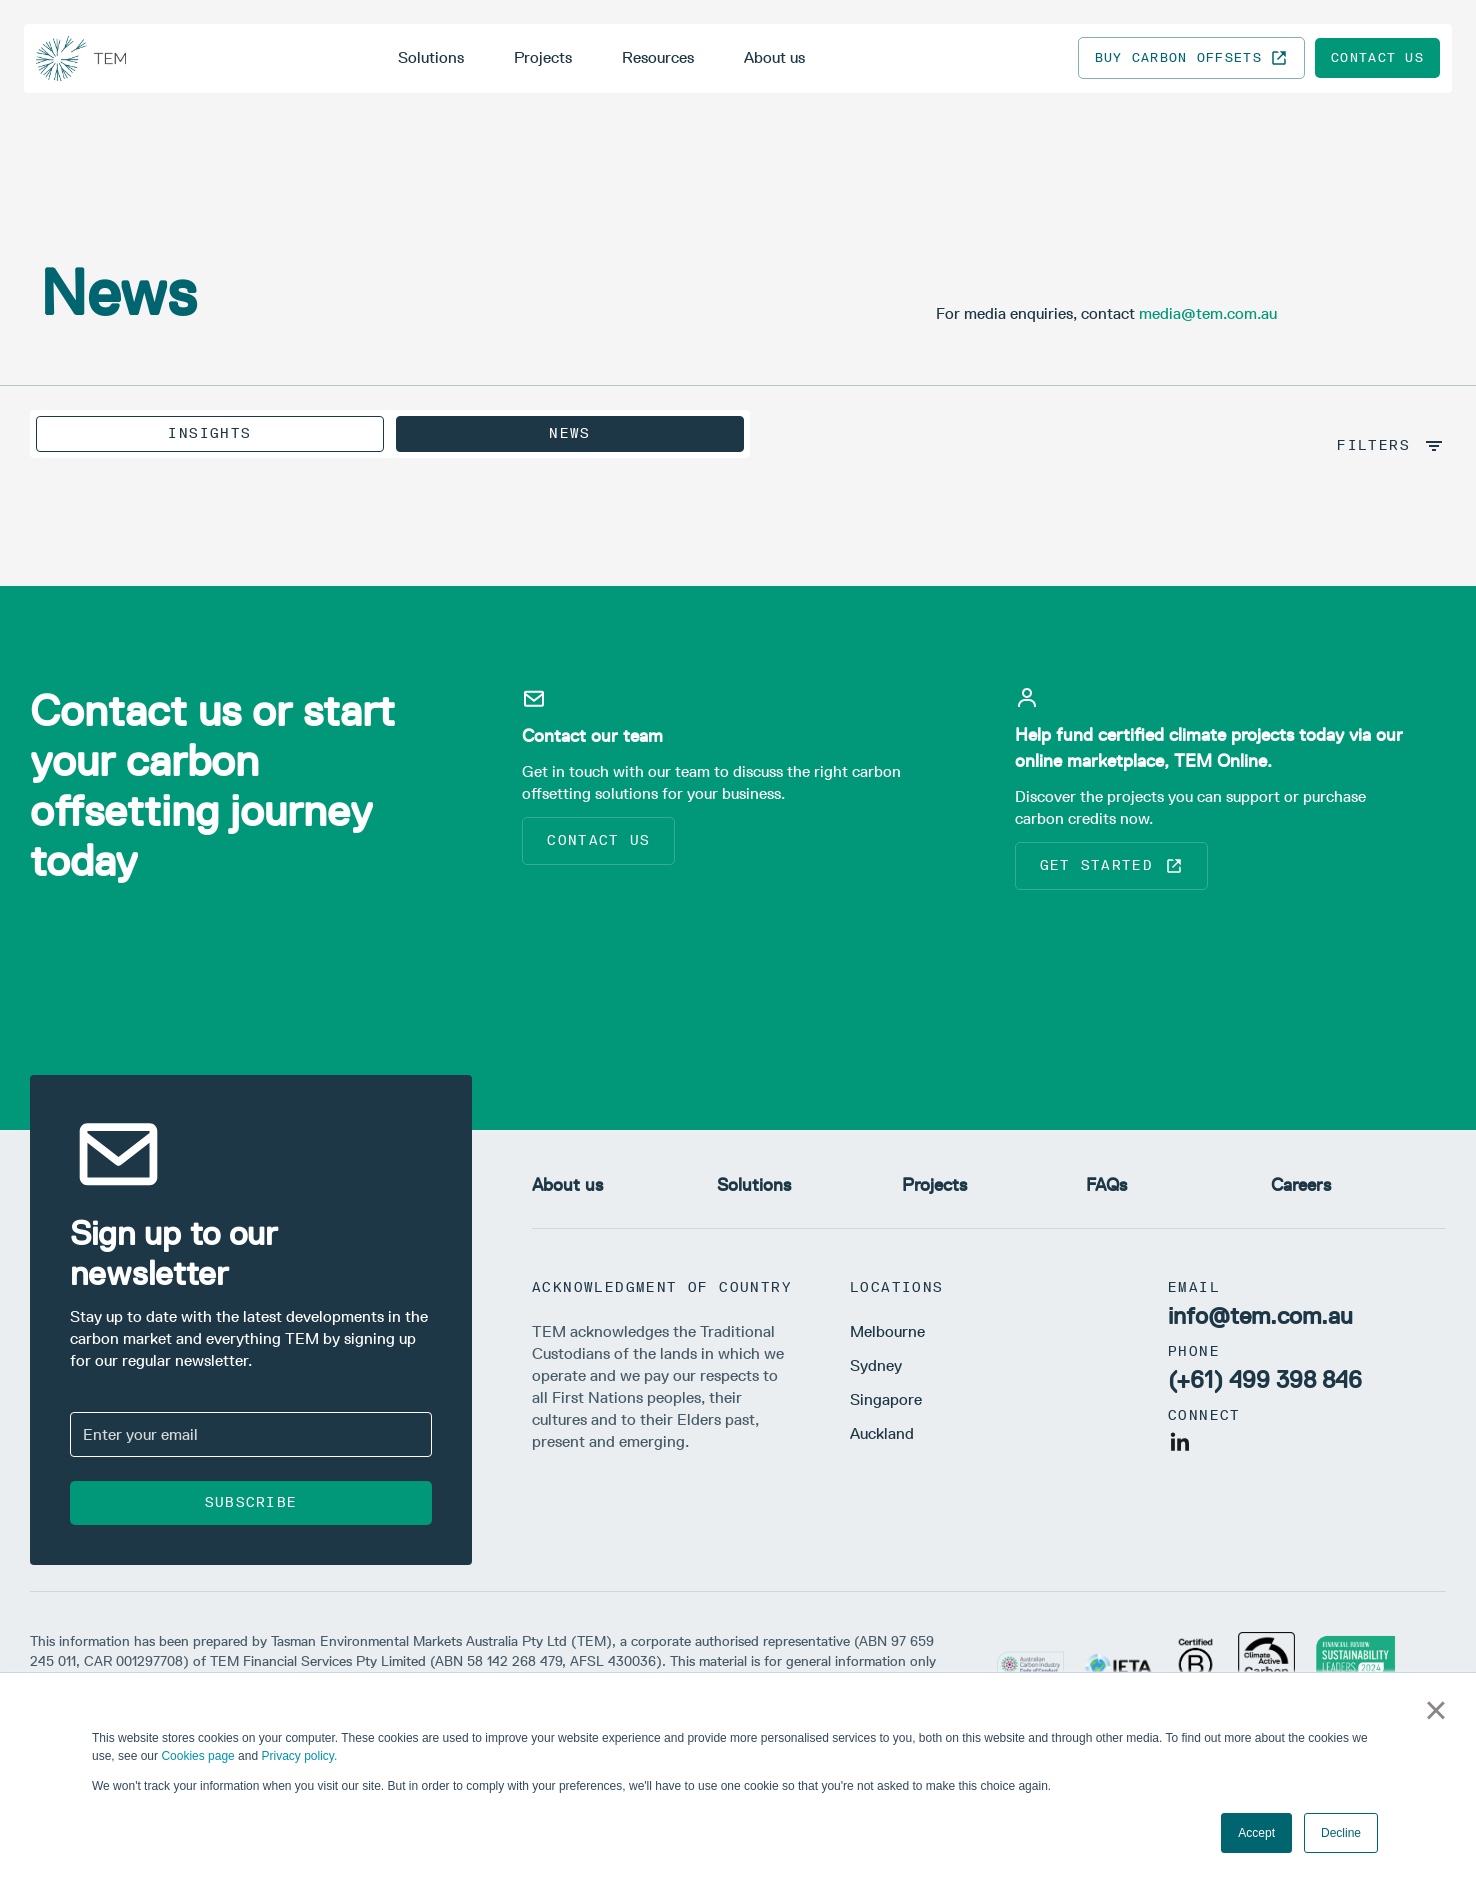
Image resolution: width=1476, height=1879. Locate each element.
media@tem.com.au (1208, 313)
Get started (1111, 866)
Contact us (1377, 57)
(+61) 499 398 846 (1265, 1379)
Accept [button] (1256, 1833)
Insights (209, 433)
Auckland (882, 1433)
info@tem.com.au (1260, 1315)
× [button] (1435, 1710)
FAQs (1106, 1185)
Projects (543, 57)
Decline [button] (1341, 1833)
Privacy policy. (299, 1756)
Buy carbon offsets (1191, 58)
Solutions (431, 57)
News (570, 433)
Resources (658, 57)
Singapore (886, 1399)
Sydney (876, 1365)
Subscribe (251, 1502)
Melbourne (887, 1331)
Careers (1301, 1185)
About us (774, 57)
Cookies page (197, 1756)
